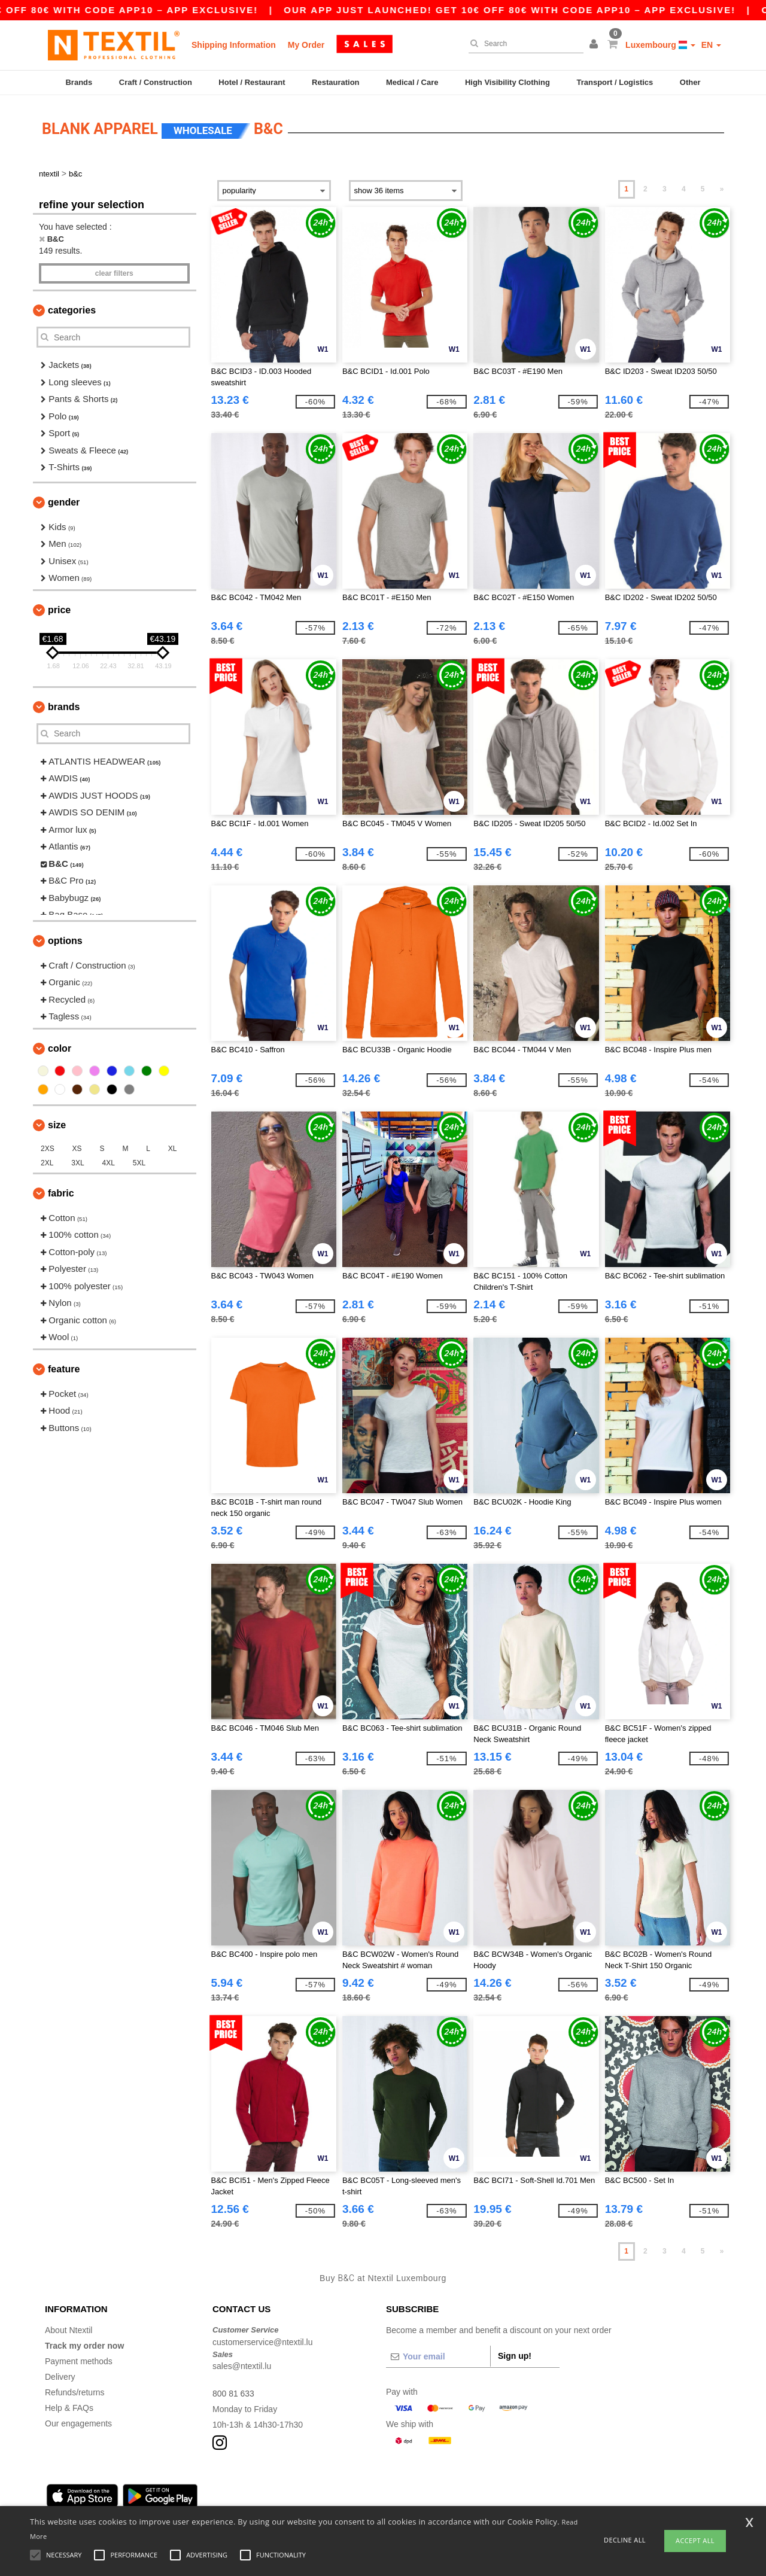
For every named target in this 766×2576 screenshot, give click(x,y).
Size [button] (57, 1123)
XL (172, 1147)
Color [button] (59, 1047)
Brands (78, 82)
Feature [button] (64, 1367)
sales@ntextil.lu (241, 2364)
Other (690, 82)
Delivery (60, 2375)
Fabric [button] (61, 1191)
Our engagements (78, 2421)
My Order (306, 45)
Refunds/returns (75, 2390)
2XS (47, 1147)
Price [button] (59, 608)
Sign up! (514, 2354)
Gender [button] (64, 500)
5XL (139, 1161)
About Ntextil (68, 2328)
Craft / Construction (155, 82)
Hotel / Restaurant (251, 82)
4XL (108, 1161)
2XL (47, 1161)
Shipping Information (234, 45)
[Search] (523, 44)
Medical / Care (412, 82)
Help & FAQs (69, 2406)
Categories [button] (72, 308)
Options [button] (65, 939)
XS (77, 1147)
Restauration (335, 82)
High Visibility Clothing (507, 82)
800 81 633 (233, 2392)
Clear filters (114, 271)
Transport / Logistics (614, 82)
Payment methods (79, 2359)
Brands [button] (64, 705)
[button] (595, 45)
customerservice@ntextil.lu (262, 2340)
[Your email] (438, 2354)
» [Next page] (722, 187)
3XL (77, 1161)
